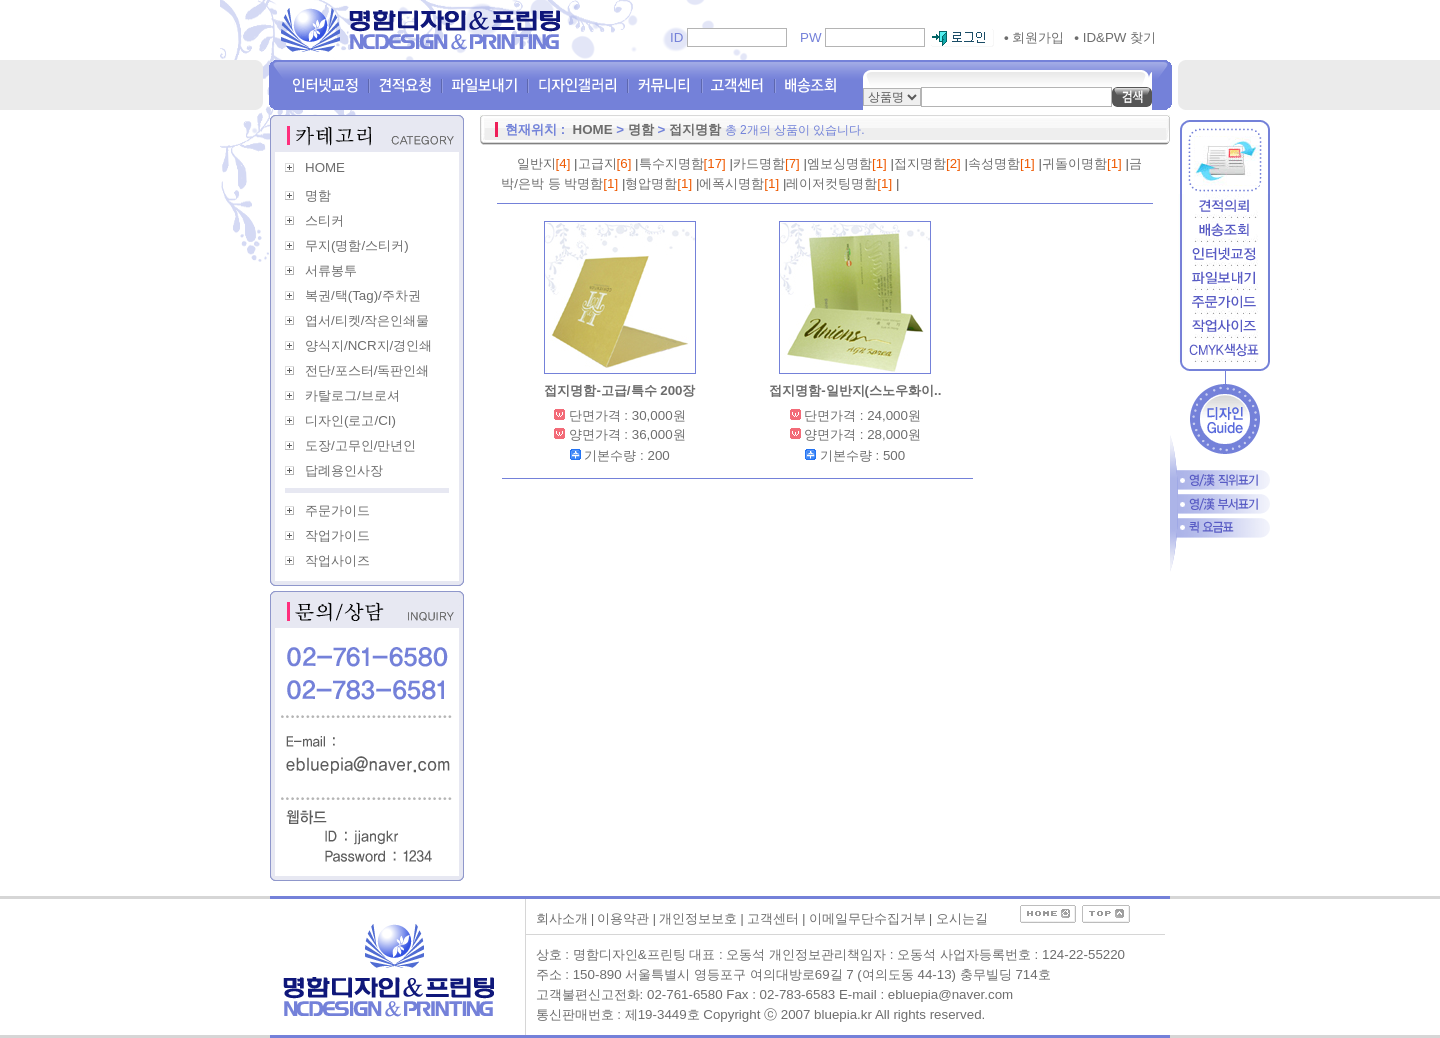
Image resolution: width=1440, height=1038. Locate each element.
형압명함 (651, 183)
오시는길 (962, 918)
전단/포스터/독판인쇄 (367, 370)
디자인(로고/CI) (350, 420)
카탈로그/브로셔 (352, 395)
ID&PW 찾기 (1115, 37)
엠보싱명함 (839, 163)
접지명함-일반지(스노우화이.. (855, 390)
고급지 (597, 163)
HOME (325, 167)
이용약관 (623, 918)
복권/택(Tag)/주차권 (363, 295)
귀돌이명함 (1074, 163)
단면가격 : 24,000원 (862, 415)
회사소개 (562, 918)
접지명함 (695, 129)
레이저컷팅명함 (831, 183)
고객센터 (773, 918)
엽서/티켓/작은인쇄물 (367, 320)
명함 (318, 195)
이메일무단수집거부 (867, 918)
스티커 (324, 220)
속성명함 (994, 163)
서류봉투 (331, 270)
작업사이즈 (337, 560)
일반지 (536, 163)
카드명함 (759, 163)
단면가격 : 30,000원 (627, 415)
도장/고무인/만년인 (360, 445)
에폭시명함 (731, 183)
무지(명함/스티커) (357, 245)
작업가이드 (337, 535)
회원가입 (1034, 37)
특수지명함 (671, 163)
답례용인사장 (344, 470)
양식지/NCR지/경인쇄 (368, 345)
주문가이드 (337, 510)
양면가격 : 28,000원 (862, 434)
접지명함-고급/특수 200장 (619, 390)
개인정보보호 (698, 918)
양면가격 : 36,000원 (627, 434)
